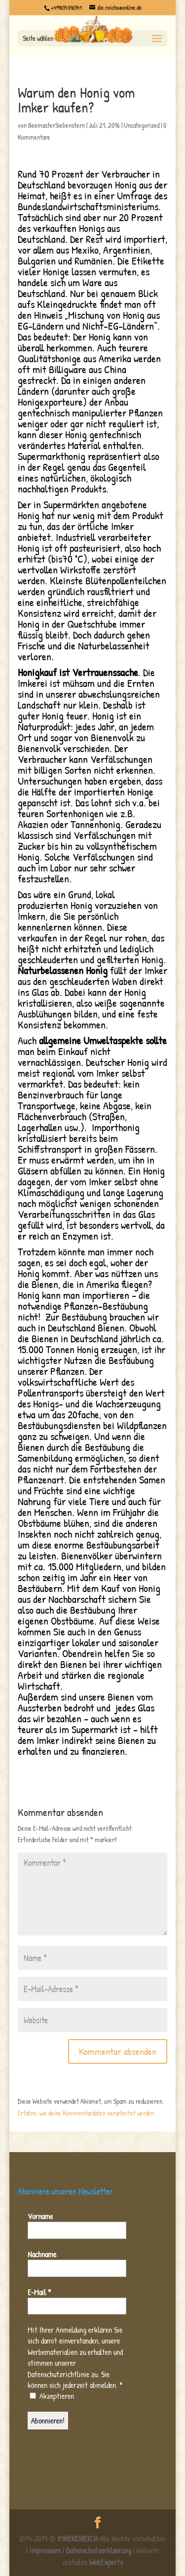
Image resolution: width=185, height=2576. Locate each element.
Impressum (45, 2550)
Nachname (42, 2254)
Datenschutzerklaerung (98, 2550)
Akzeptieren (52, 2396)
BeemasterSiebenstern (56, 125)
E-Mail (39, 2292)
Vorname (40, 2216)
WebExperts (106, 2562)
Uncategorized (141, 125)
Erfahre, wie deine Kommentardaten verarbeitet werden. (86, 2113)
